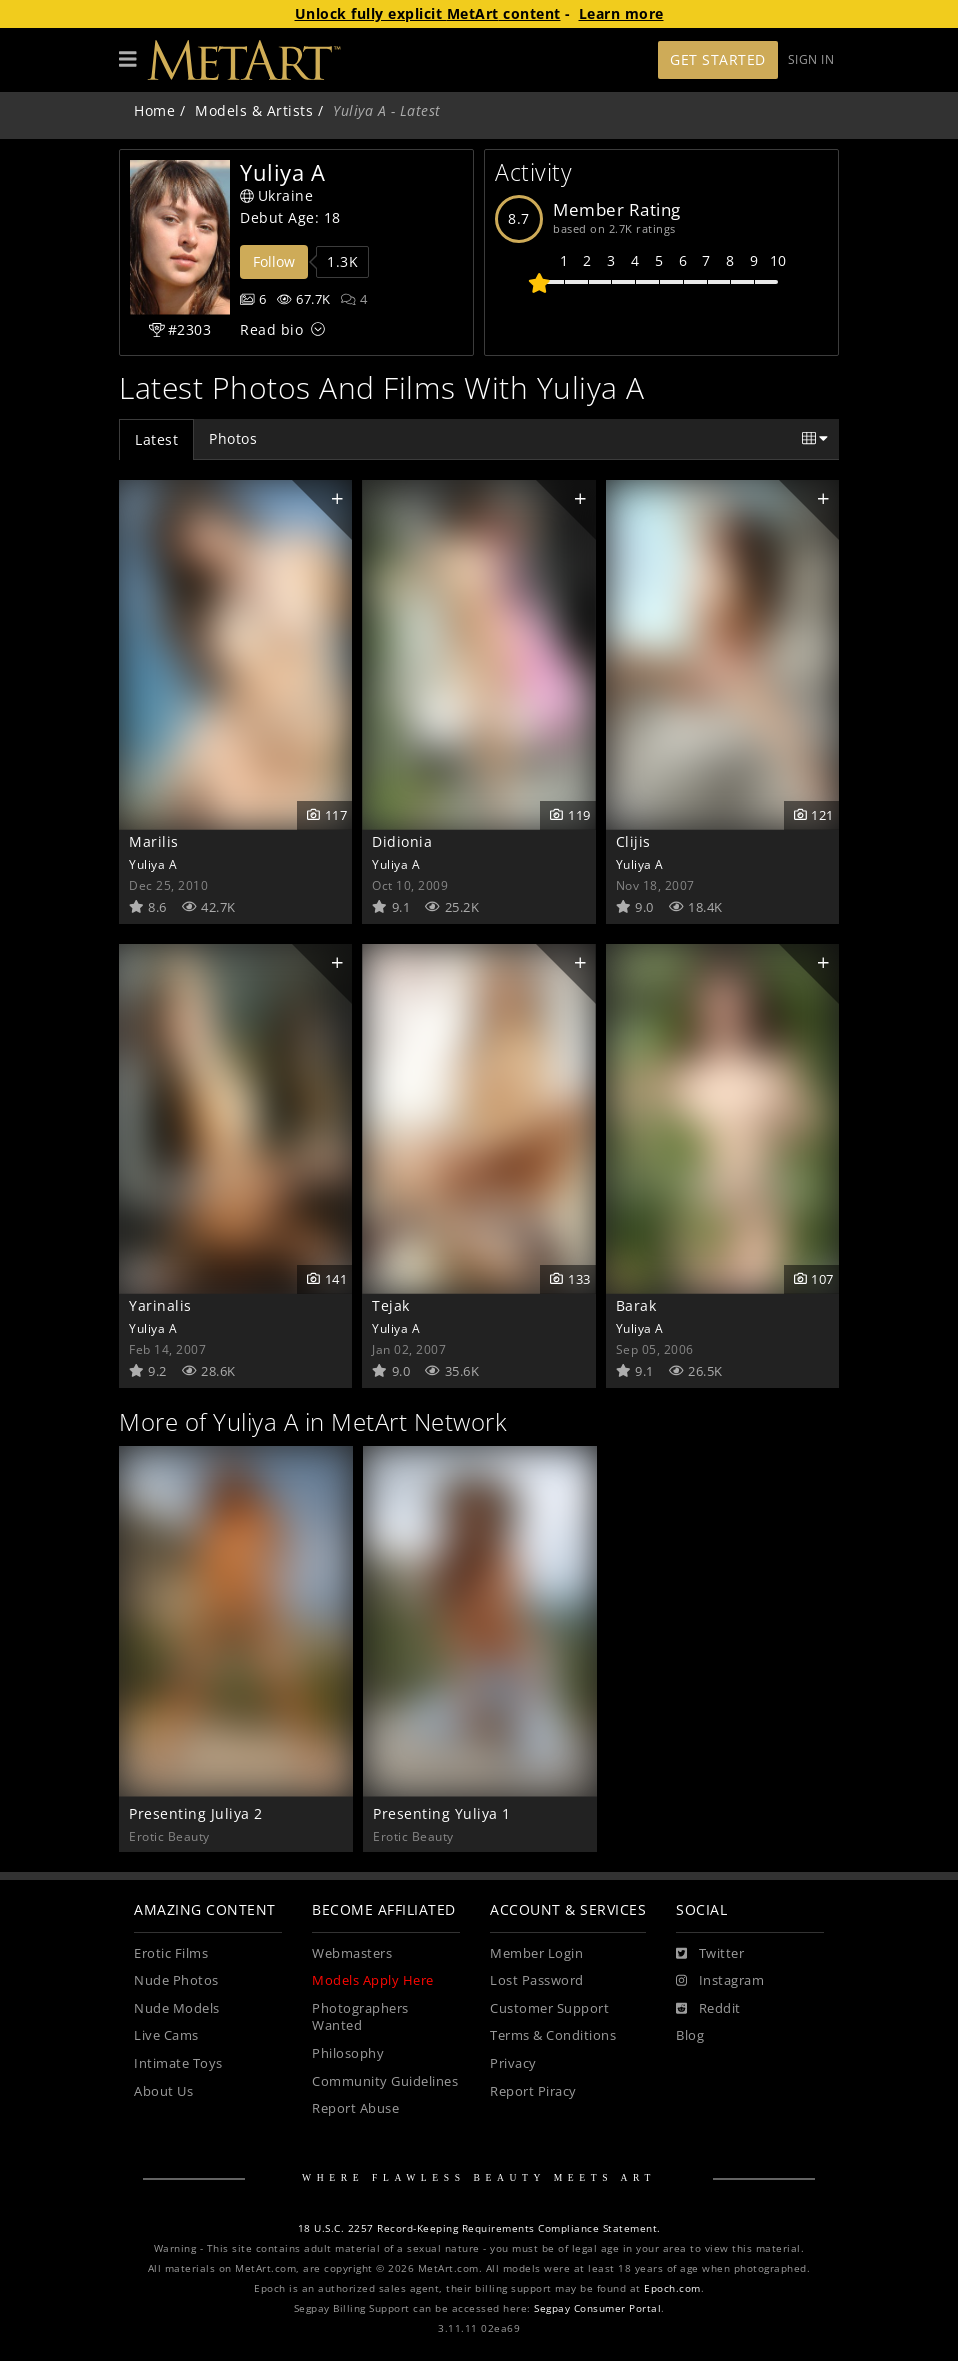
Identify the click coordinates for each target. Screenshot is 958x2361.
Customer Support (549, 2008)
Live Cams (166, 2035)
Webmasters (352, 1953)
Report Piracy (533, 2091)
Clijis (633, 841)
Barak (636, 1305)
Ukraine (276, 195)
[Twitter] (710, 1954)
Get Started (718, 59)
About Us (163, 2091)
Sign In (811, 59)
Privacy (513, 2063)
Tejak (391, 1305)
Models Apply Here (373, 1980)
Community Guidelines (385, 2081)
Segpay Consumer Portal (597, 2308)
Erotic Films (171, 1953)
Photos (233, 438)
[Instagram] (720, 1981)
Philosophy (348, 2053)
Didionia (402, 841)
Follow (274, 261)
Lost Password (537, 1980)
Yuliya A (153, 864)
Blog (690, 2035)
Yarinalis (160, 1305)
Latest (156, 439)
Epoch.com (672, 2288)
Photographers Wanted (360, 2017)
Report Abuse (355, 2108)
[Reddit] (708, 2009)
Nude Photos (176, 1980)
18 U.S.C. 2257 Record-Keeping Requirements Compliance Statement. (479, 2228)
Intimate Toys (178, 2063)
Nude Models (177, 2008)
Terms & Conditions (553, 2035)
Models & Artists (254, 110)
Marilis (154, 841)
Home (154, 110)
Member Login (536, 1953)
